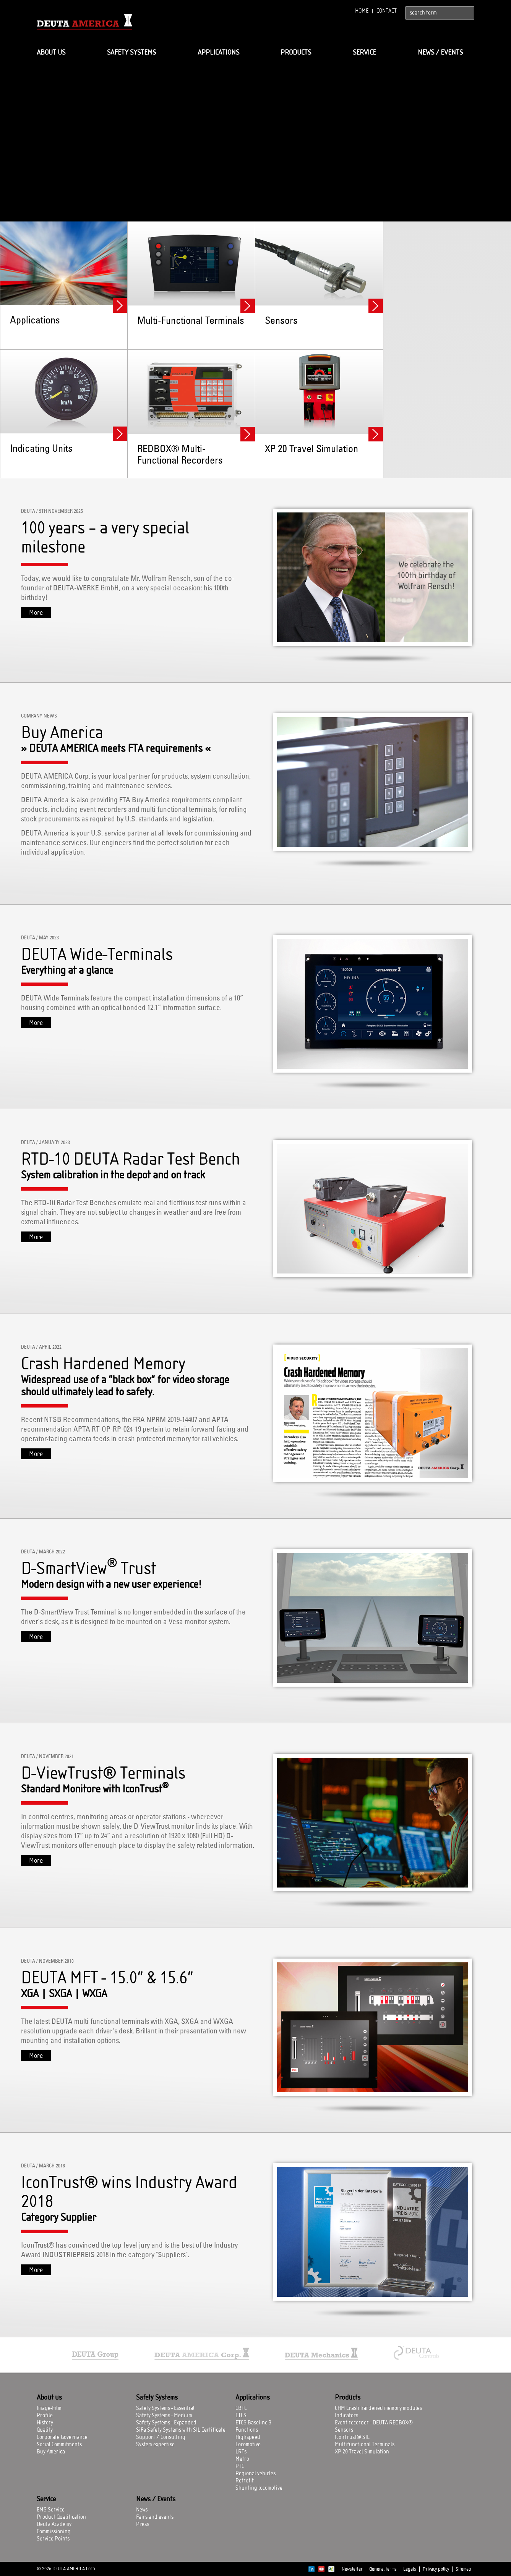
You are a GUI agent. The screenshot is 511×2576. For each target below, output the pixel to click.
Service (364, 53)
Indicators (346, 2416)
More (36, 612)
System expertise (155, 2445)
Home (361, 11)
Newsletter (352, 2569)
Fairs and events (155, 2517)
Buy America (51, 2452)
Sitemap (463, 2569)
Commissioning (54, 2532)
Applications (218, 53)
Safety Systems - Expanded (166, 2423)
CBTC (241, 2408)
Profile (45, 2416)
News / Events (440, 53)
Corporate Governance (62, 2437)
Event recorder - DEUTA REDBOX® (374, 2423)
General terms (383, 2569)
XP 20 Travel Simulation (362, 2452)
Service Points (53, 2539)
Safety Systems (131, 53)
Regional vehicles (255, 2474)
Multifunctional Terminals (364, 2445)
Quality (45, 2430)
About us (51, 53)
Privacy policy (436, 2569)
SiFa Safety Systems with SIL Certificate (180, 2430)
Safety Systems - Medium (164, 2416)
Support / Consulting (160, 2437)
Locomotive (248, 2445)
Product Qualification (61, 2517)
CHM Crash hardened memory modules (378, 2408)
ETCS (241, 2416)
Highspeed (247, 2437)
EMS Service (51, 2510)
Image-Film (49, 2408)
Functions (246, 2430)
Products (296, 53)
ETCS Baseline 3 (253, 2423)
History (45, 2423)
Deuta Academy (54, 2524)
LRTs (241, 2452)
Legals (409, 2569)
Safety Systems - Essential (165, 2408)
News (142, 2510)
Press (142, 2524)
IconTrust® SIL (352, 2437)
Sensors (344, 2430)
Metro (242, 2459)
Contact (386, 11)
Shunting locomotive (258, 2488)
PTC (239, 2466)
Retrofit (244, 2481)
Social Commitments (59, 2445)
